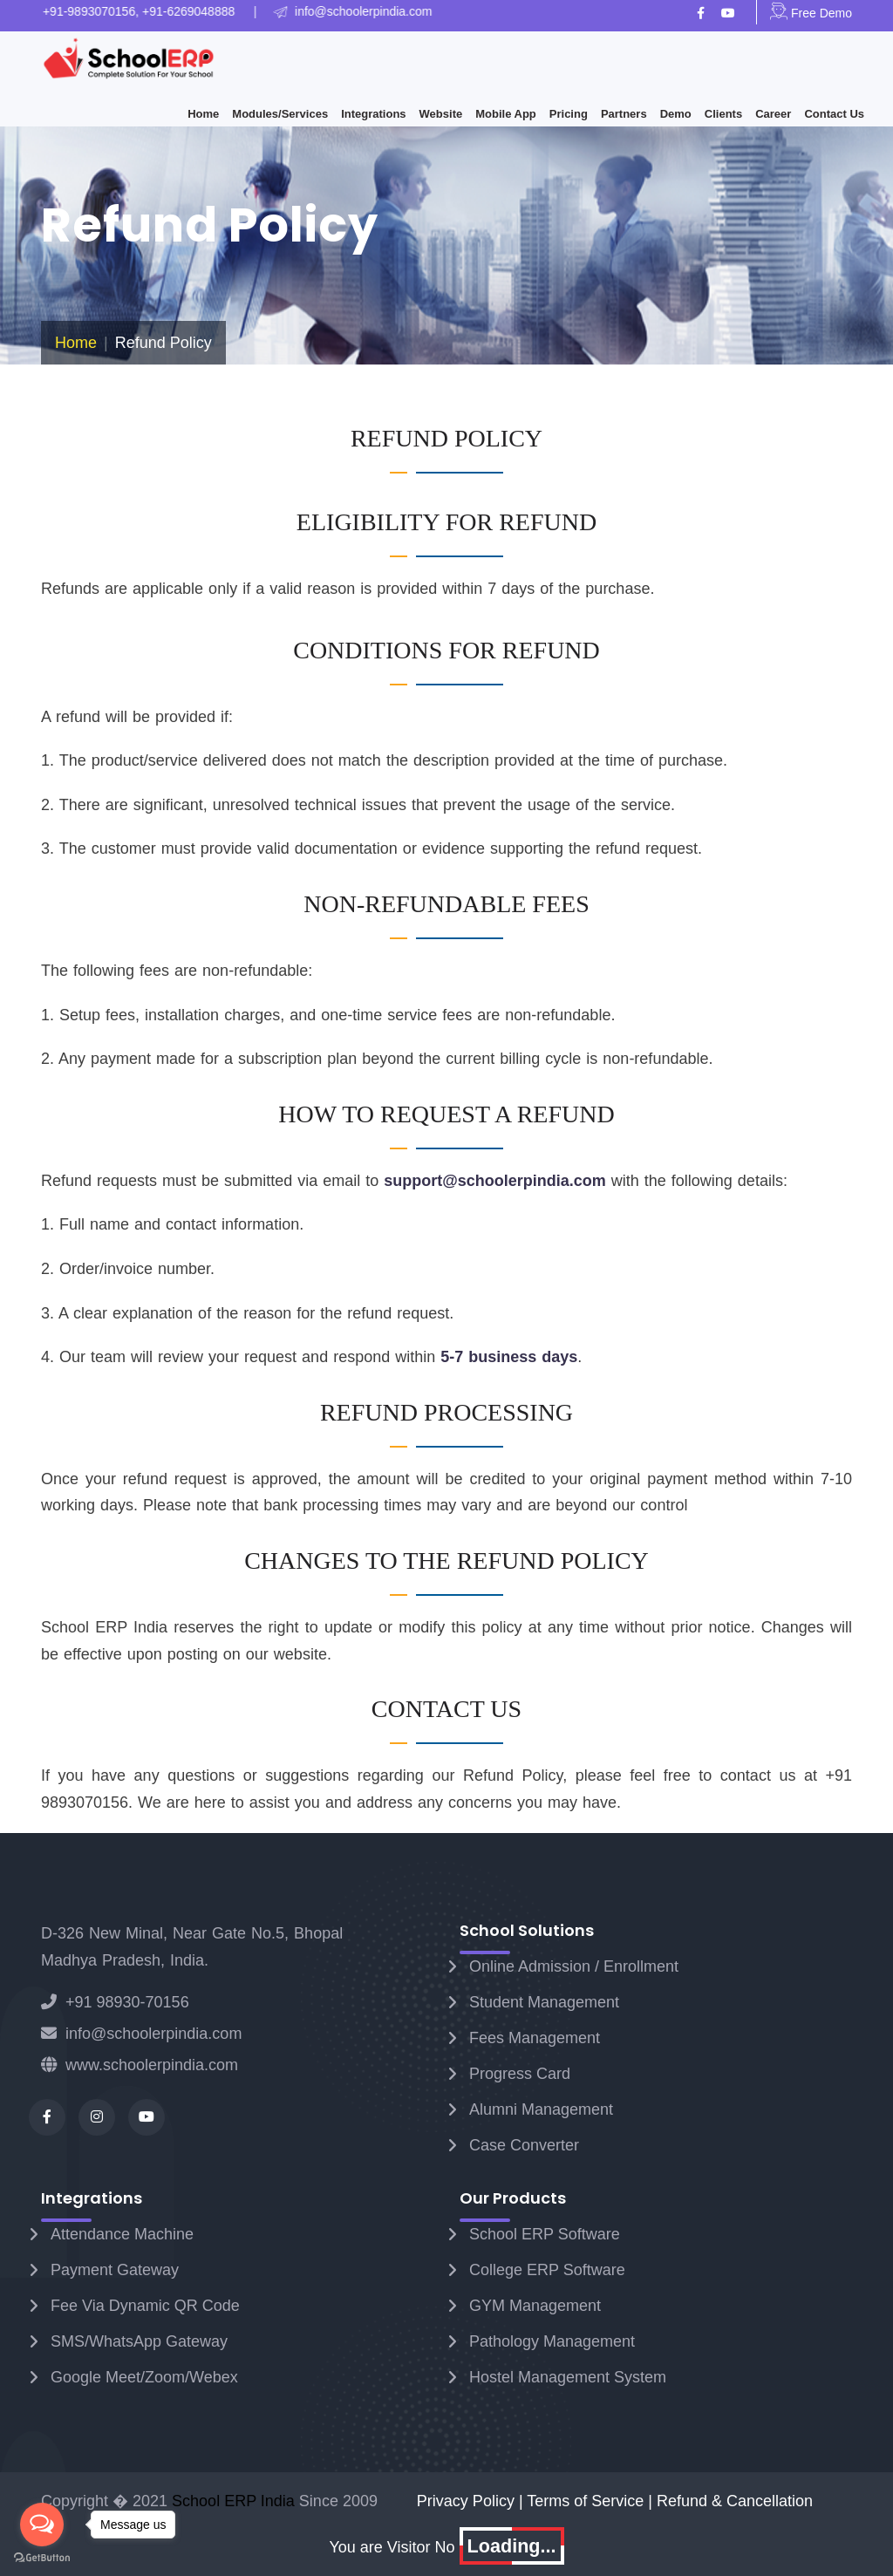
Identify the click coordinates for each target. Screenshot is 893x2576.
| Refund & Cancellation (730, 2501)
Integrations (373, 113)
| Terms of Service (583, 2501)
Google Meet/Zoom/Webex (144, 2377)
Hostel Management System (567, 2377)
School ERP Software (544, 2234)
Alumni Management (541, 2109)
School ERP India (233, 2501)
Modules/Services (280, 113)
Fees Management (534, 2038)
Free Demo (811, 13)
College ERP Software (547, 2270)
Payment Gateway (115, 2270)
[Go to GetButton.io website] (42, 2558)
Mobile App (505, 113)
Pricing (568, 113)
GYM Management (535, 2305)
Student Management (544, 2002)
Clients (723, 113)
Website (441, 113)
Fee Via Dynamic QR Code (145, 2305)
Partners (624, 113)
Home (203, 113)
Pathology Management (552, 2341)
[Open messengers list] (42, 2524)
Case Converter (524, 2145)
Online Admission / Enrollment (573, 1966)
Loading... (511, 2546)
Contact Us (834, 113)
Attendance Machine (122, 2234)
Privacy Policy (468, 2501)
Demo (676, 113)
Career (773, 113)
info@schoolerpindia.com (141, 2033)
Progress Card (519, 2073)
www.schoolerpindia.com (139, 2065)
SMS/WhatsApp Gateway (139, 2341)
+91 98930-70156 (115, 2002)
